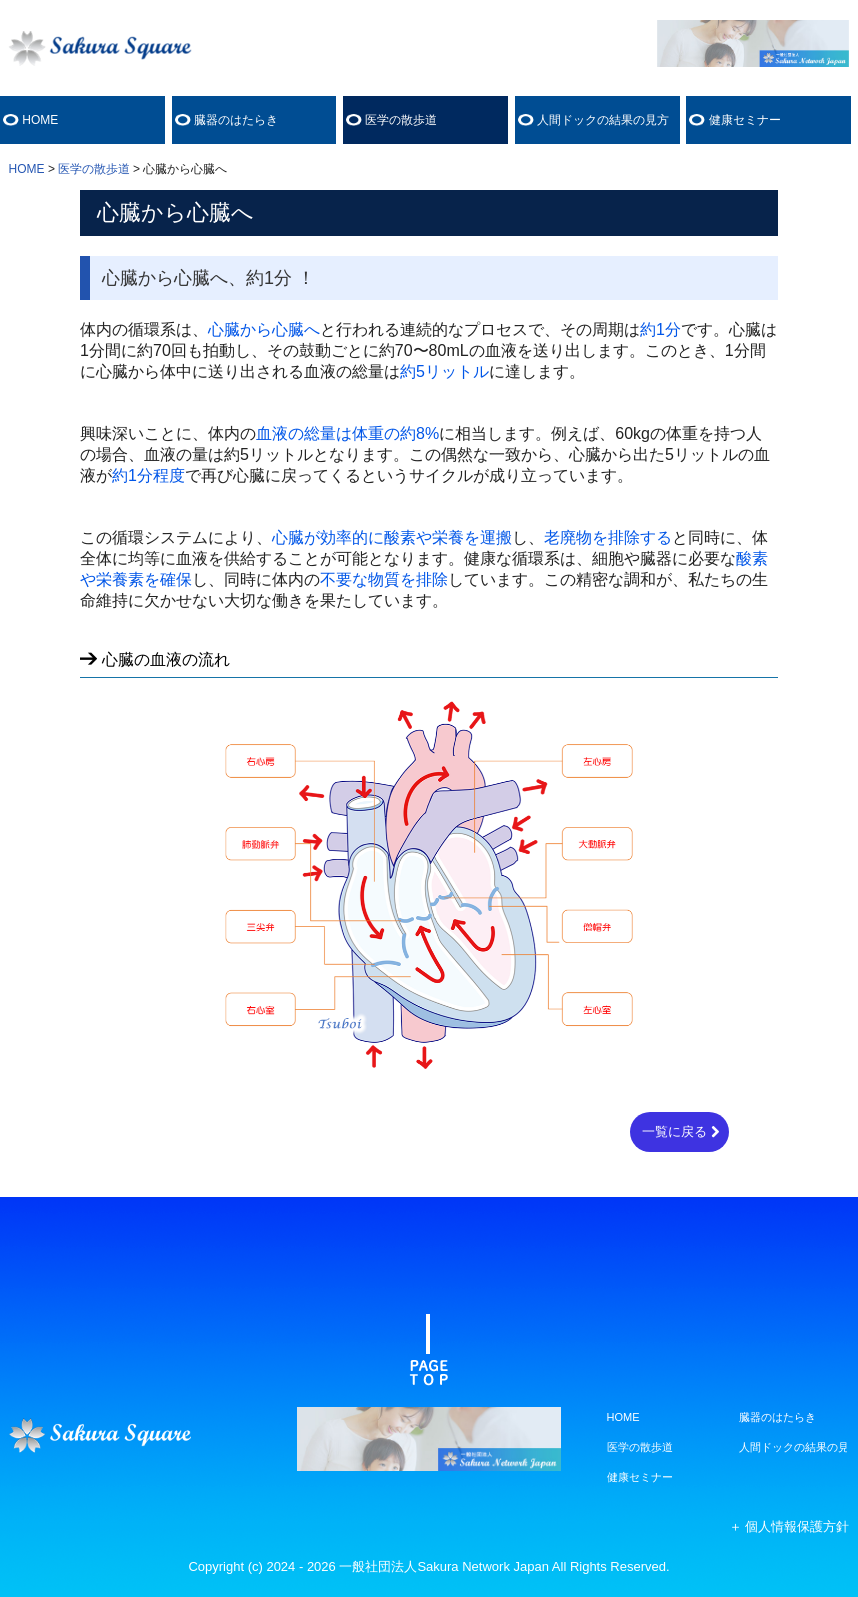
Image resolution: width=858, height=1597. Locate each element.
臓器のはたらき (236, 120)
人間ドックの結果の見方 (603, 120)
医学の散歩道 (401, 120)
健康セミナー (745, 120)
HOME (40, 120)
